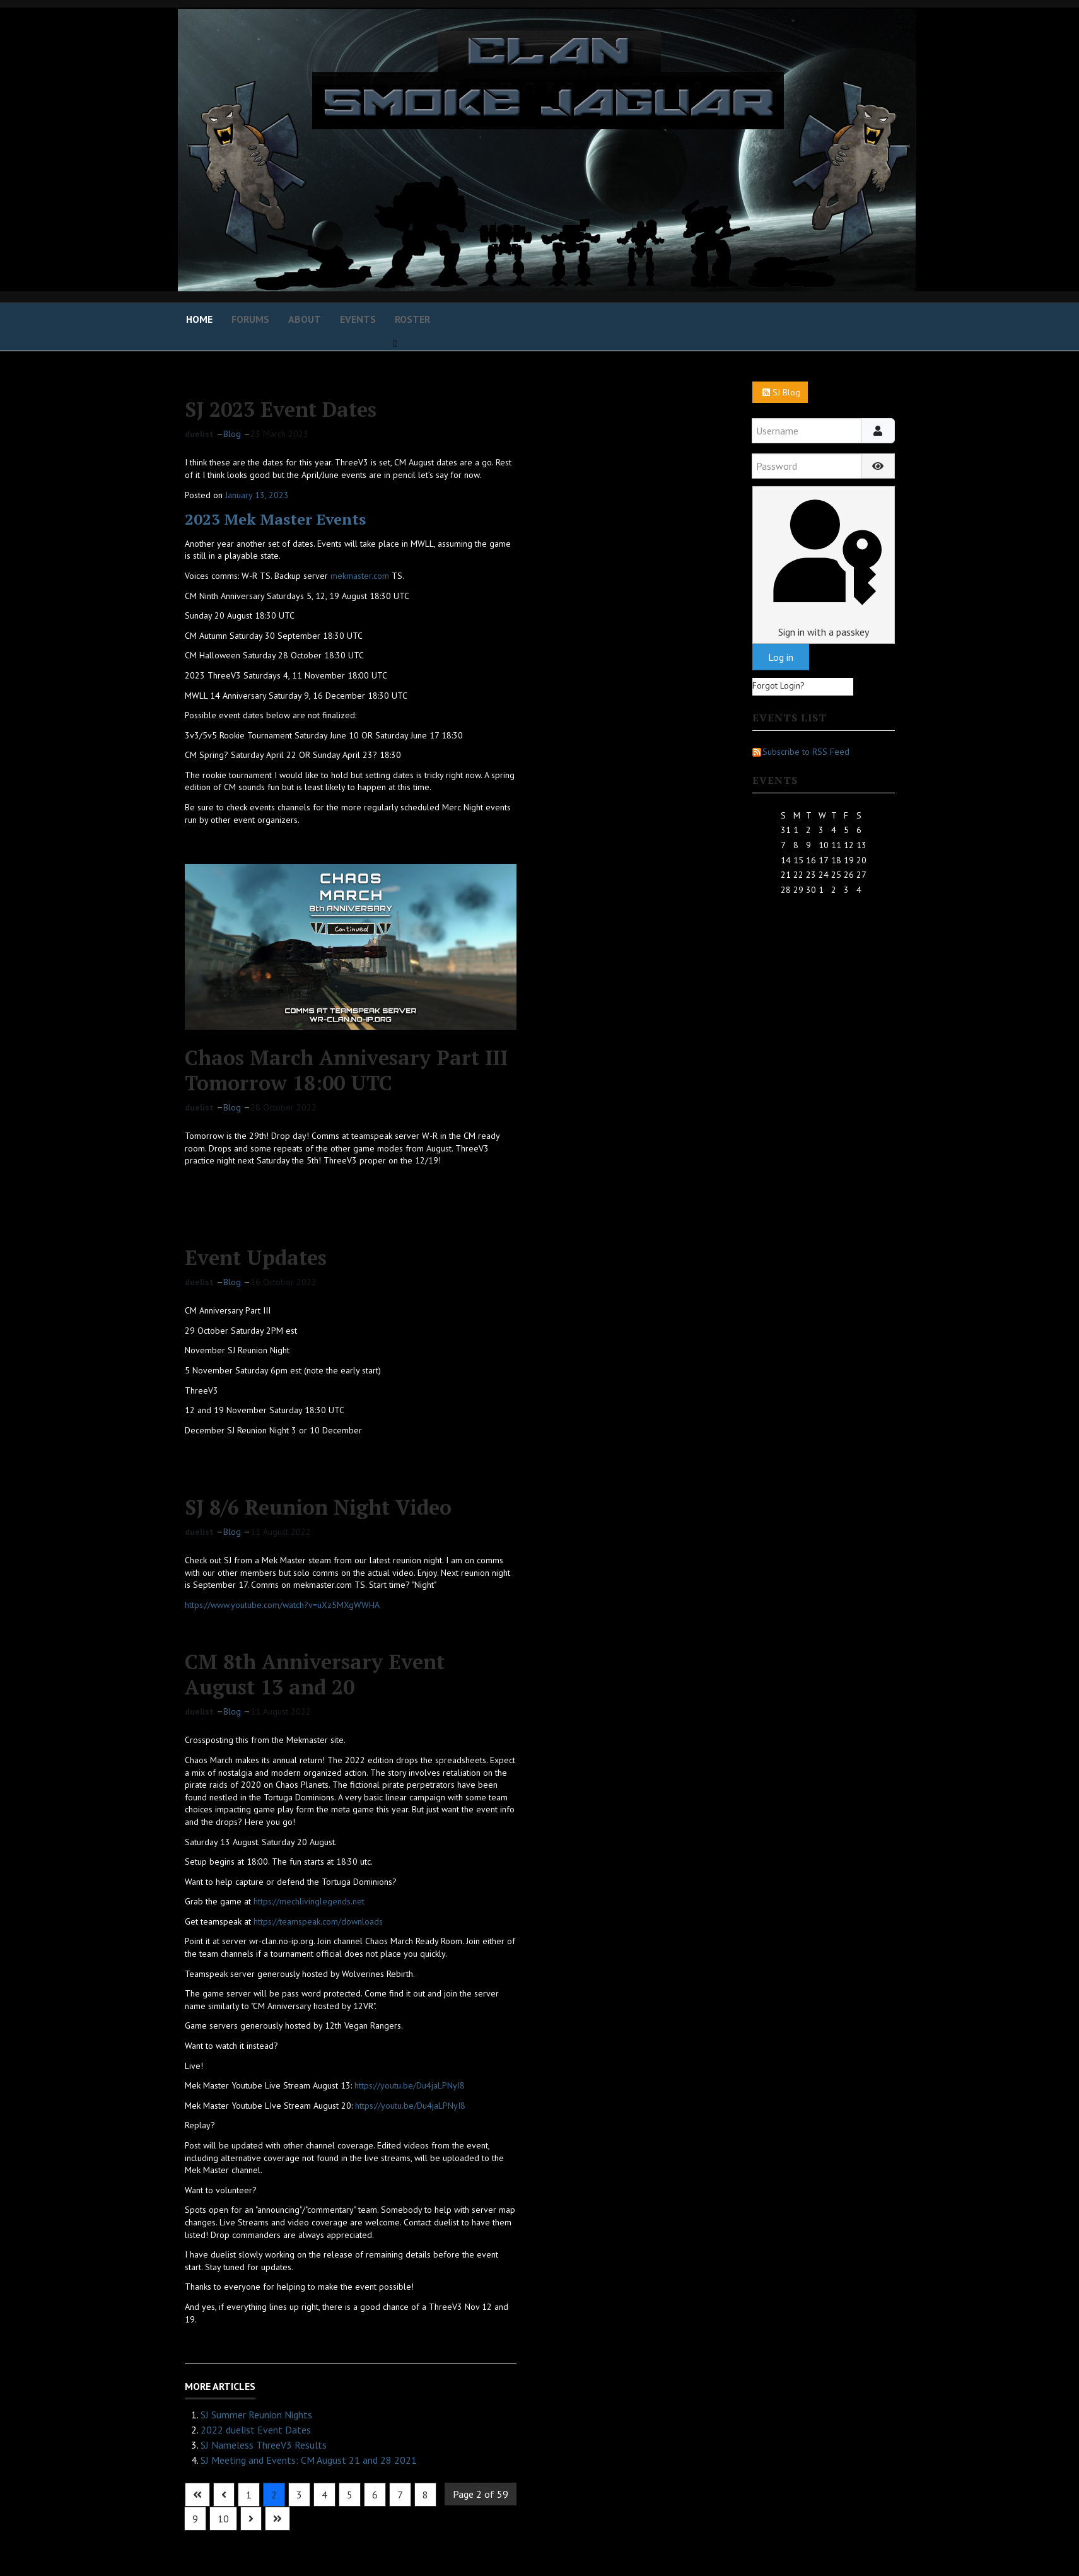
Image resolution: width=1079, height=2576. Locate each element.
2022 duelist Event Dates (256, 2429)
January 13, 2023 (257, 495)
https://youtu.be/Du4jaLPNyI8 (409, 2085)
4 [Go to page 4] (324, 2494)
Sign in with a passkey (823, 564)
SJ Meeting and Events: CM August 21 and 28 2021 (309, 2460)
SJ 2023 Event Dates (280, 409)
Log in (780, 657)
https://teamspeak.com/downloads (318, 1921)
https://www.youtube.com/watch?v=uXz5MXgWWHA (282, 1605)
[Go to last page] (277, 2519)
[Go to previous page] (224, 2495)
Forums (250, 319)
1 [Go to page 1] (249, 2494)
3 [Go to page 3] (299, 2494)
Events (358, 319)
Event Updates (256, 1257)
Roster (412, 319)
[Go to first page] (197, 2495)
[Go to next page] (251, 2519)
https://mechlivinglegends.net (309, 1901)
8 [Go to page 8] (425, 2494)
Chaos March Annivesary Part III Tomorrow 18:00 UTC (346, 1070)
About (304, 319)
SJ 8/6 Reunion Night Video (318, 1507)
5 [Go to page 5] (350, 2494)
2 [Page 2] (274, 2494)
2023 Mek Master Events (275, 519)
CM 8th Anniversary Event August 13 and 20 (315, 1674)
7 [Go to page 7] (400, 2494)
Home (199, 319)
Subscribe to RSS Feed (800, 751)
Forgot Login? (778, 685)
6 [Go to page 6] (375, 2494)
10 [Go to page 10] (223, 2518)
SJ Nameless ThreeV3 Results (264, 2445)
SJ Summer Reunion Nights (256, 2414)
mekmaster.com (359, 575)
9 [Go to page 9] (195, 2518)
